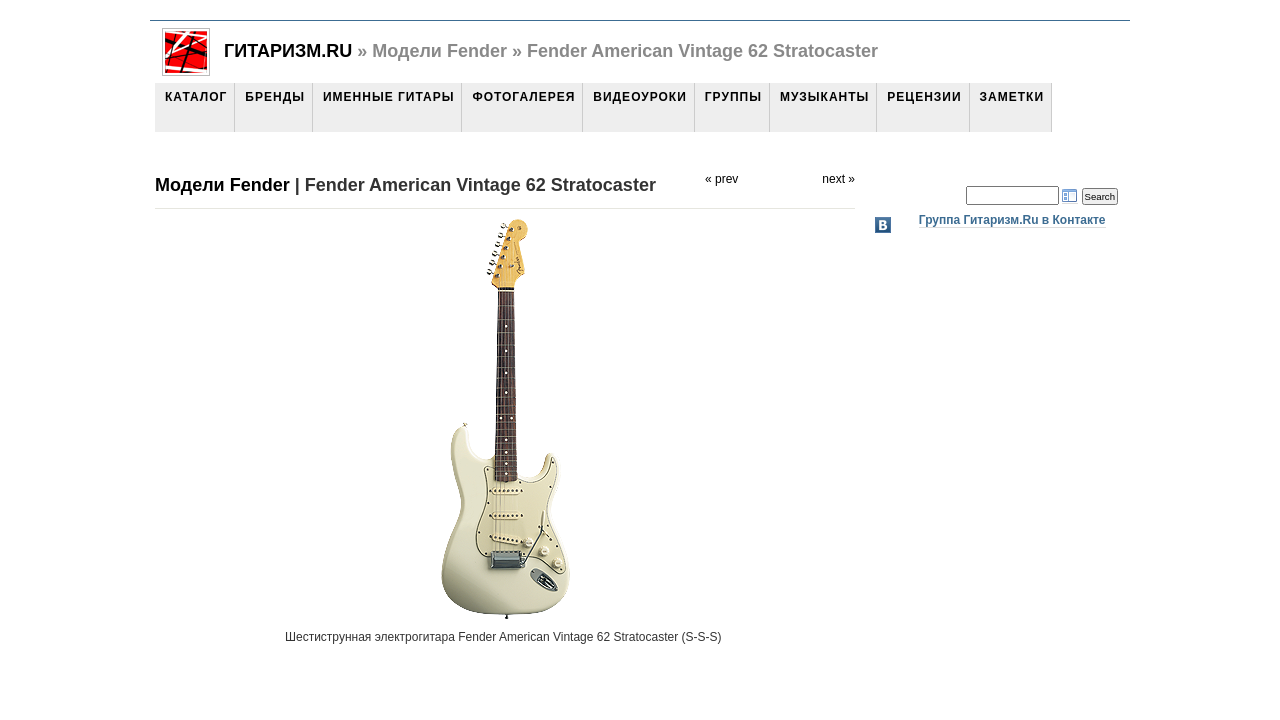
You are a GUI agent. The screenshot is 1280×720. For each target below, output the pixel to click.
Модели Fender (222, 185)
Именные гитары (388, 97)
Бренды (275, 97)
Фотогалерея (523, 97)
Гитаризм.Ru (288, 51)
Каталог (196, 97)
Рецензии (924, 97)
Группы (733, 97)
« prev (721, 179)
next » (838, 179)
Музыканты (824, 97)
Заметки (1012, 97)
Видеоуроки (639, 97)
